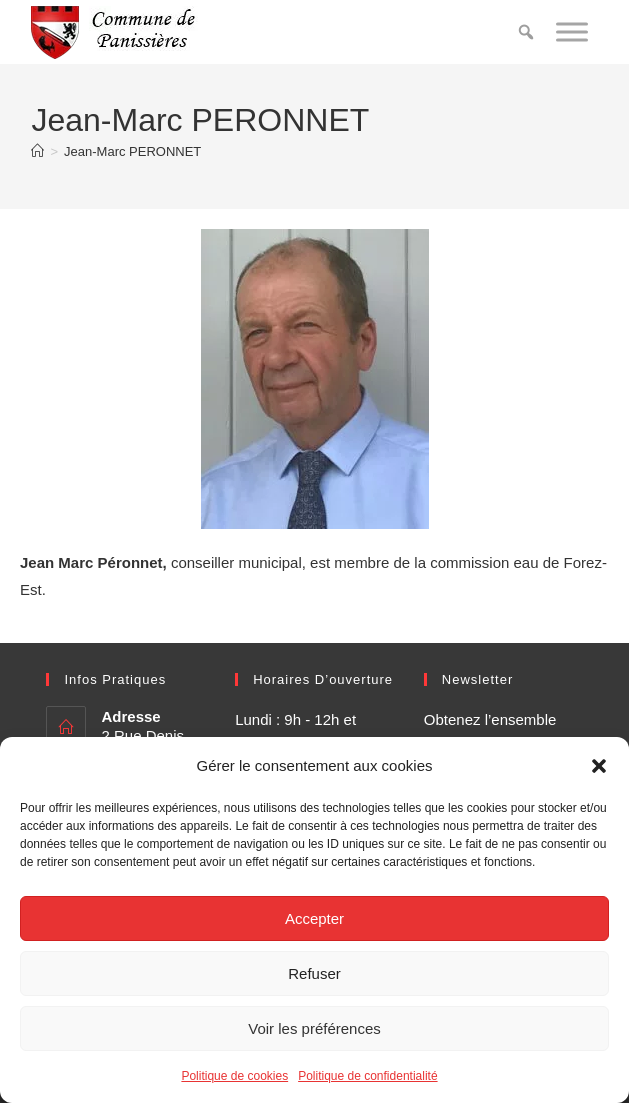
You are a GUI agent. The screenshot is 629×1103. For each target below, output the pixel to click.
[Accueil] (37, 151)
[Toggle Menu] (572, 31)
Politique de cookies (234, 1076)
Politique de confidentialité (367, 1076)
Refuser (314, 973)
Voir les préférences (314, 1028)
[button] (599, 766)
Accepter (314, 918)
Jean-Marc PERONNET (132, 151)
